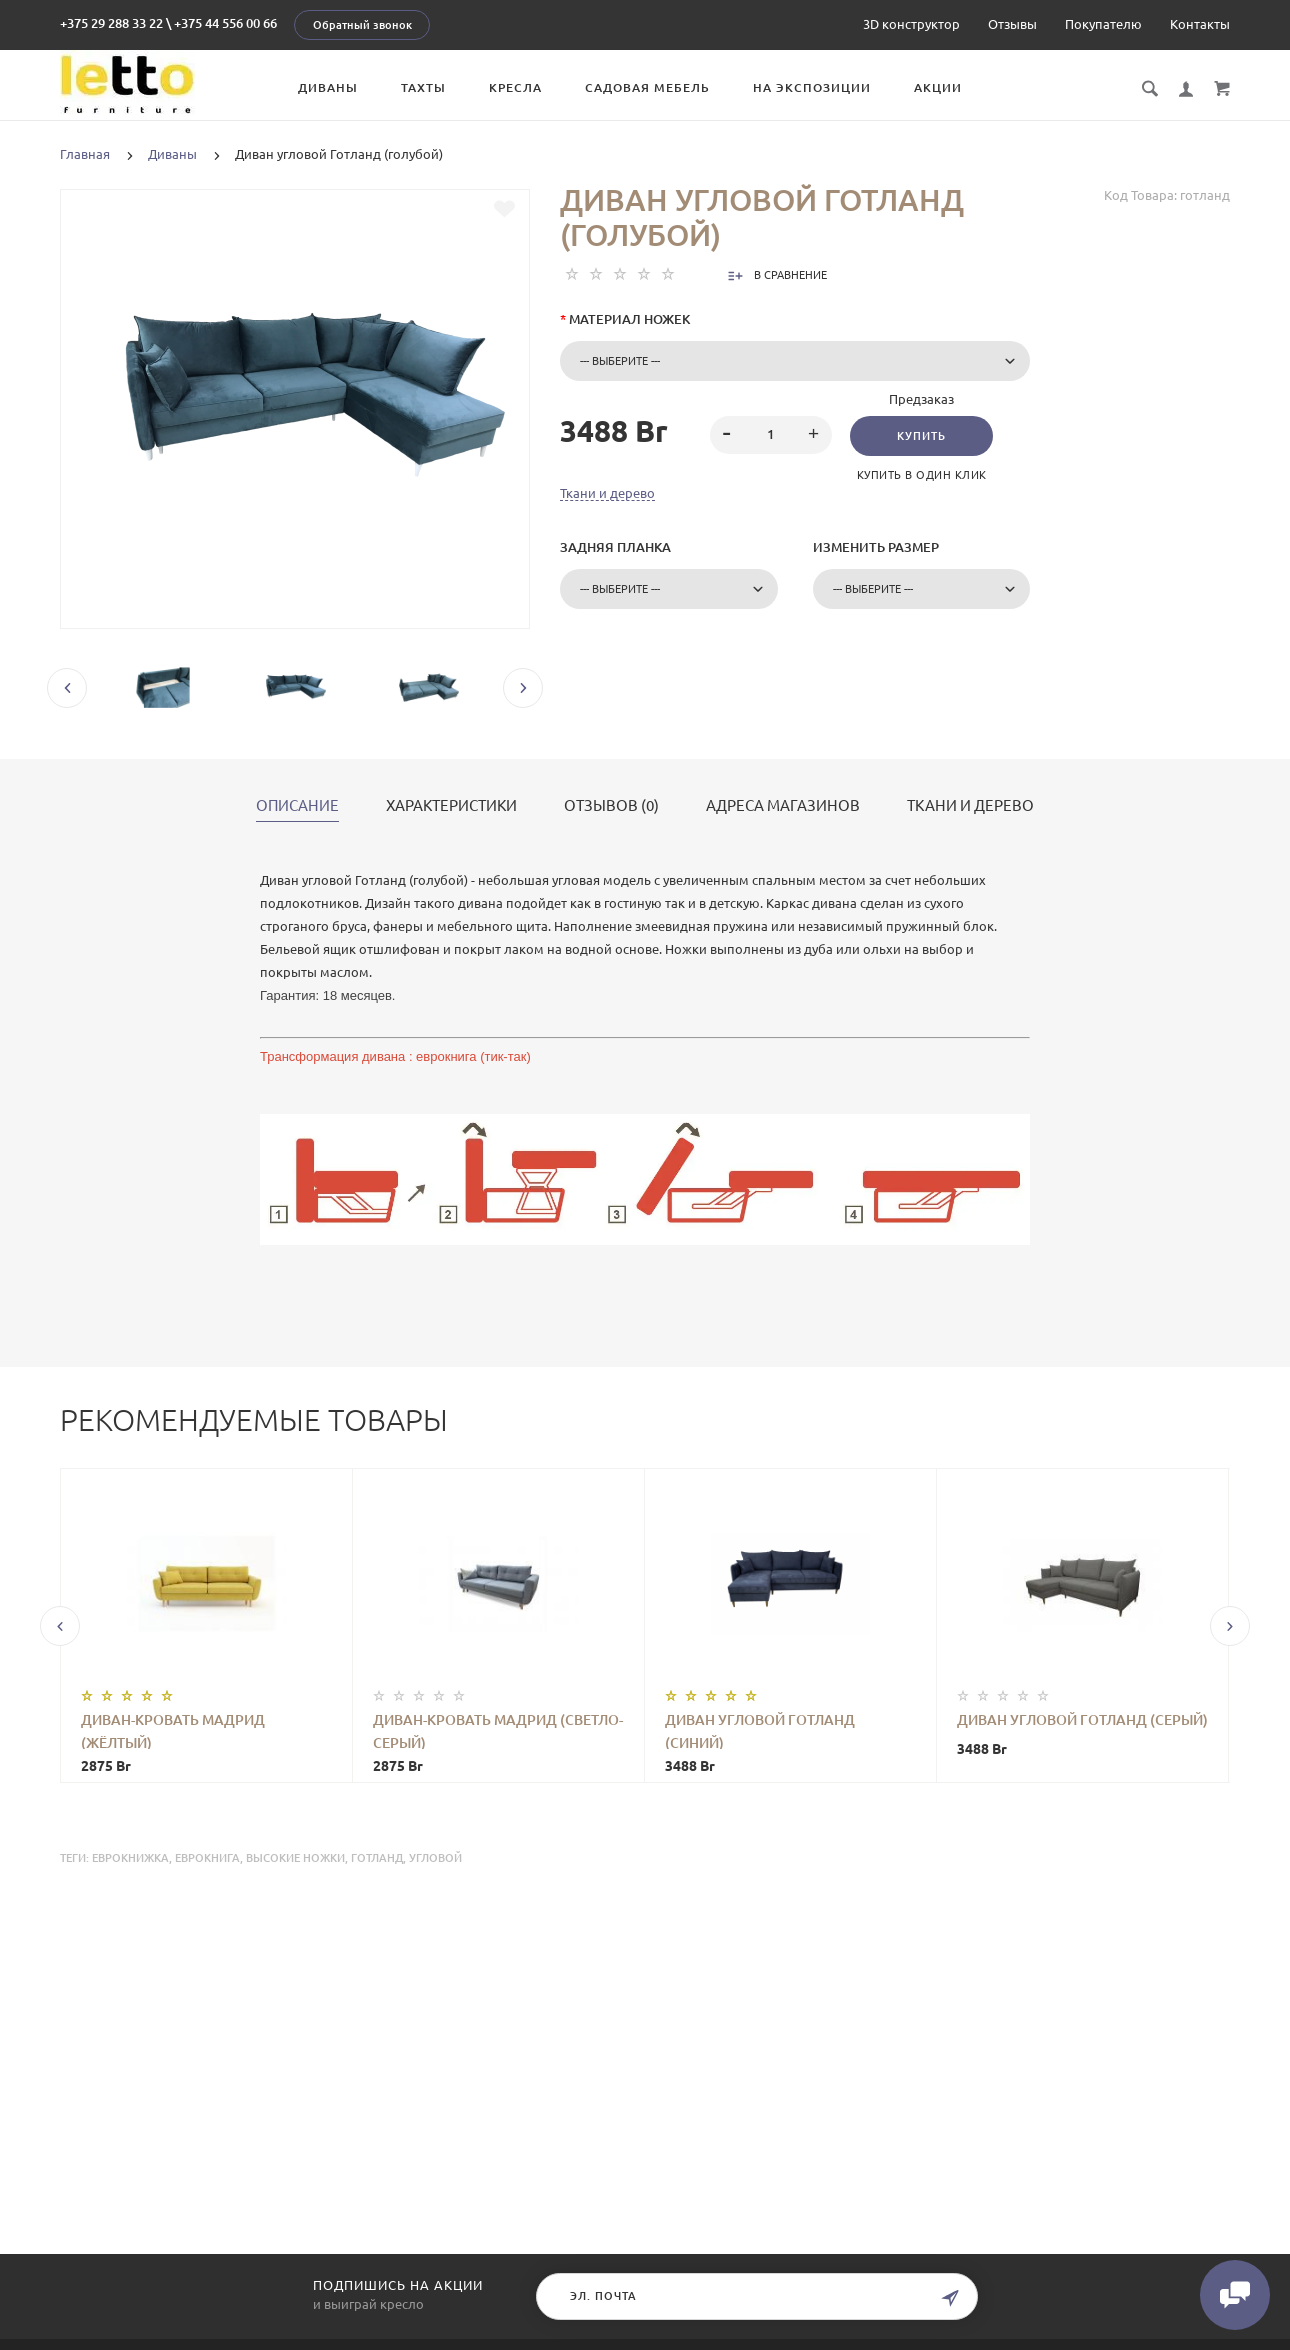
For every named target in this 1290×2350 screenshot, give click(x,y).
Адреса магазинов (783, 806)
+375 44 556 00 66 (225, 23)
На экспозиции (812, 87)
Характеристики (451, 806)
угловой (435, 1858)
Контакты (1200, 24)
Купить (921, 436)
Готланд (377, 1858)
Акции (938, 87)
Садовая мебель (647, 87)
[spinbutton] (771, 435)
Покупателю (1103, 24)
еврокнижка (130, 1858)
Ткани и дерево (607, 493)
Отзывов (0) (611, 806)
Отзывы (1012, 24)
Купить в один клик (922, 475)
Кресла (515, 87)
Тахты (423, 87)
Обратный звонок (362, 25)
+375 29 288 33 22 (111, 23)
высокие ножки (295, 1858)
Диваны (328, 87)
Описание (297, 806)
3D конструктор (911, 24)
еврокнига (207, 1858)
